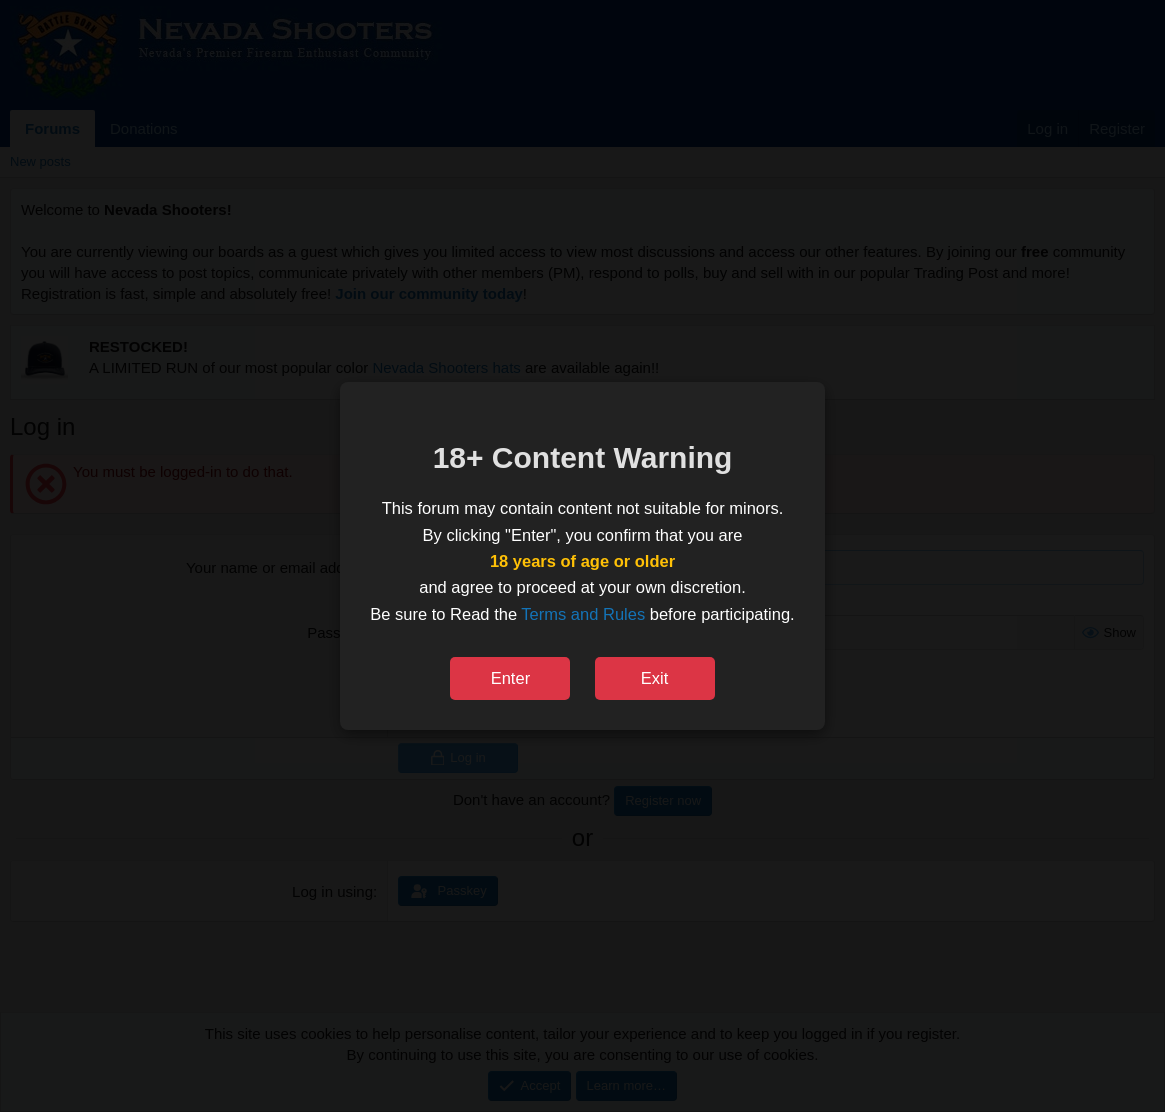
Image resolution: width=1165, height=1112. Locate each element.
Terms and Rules (583, 614)
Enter (510, 678)
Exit (655, 678)
